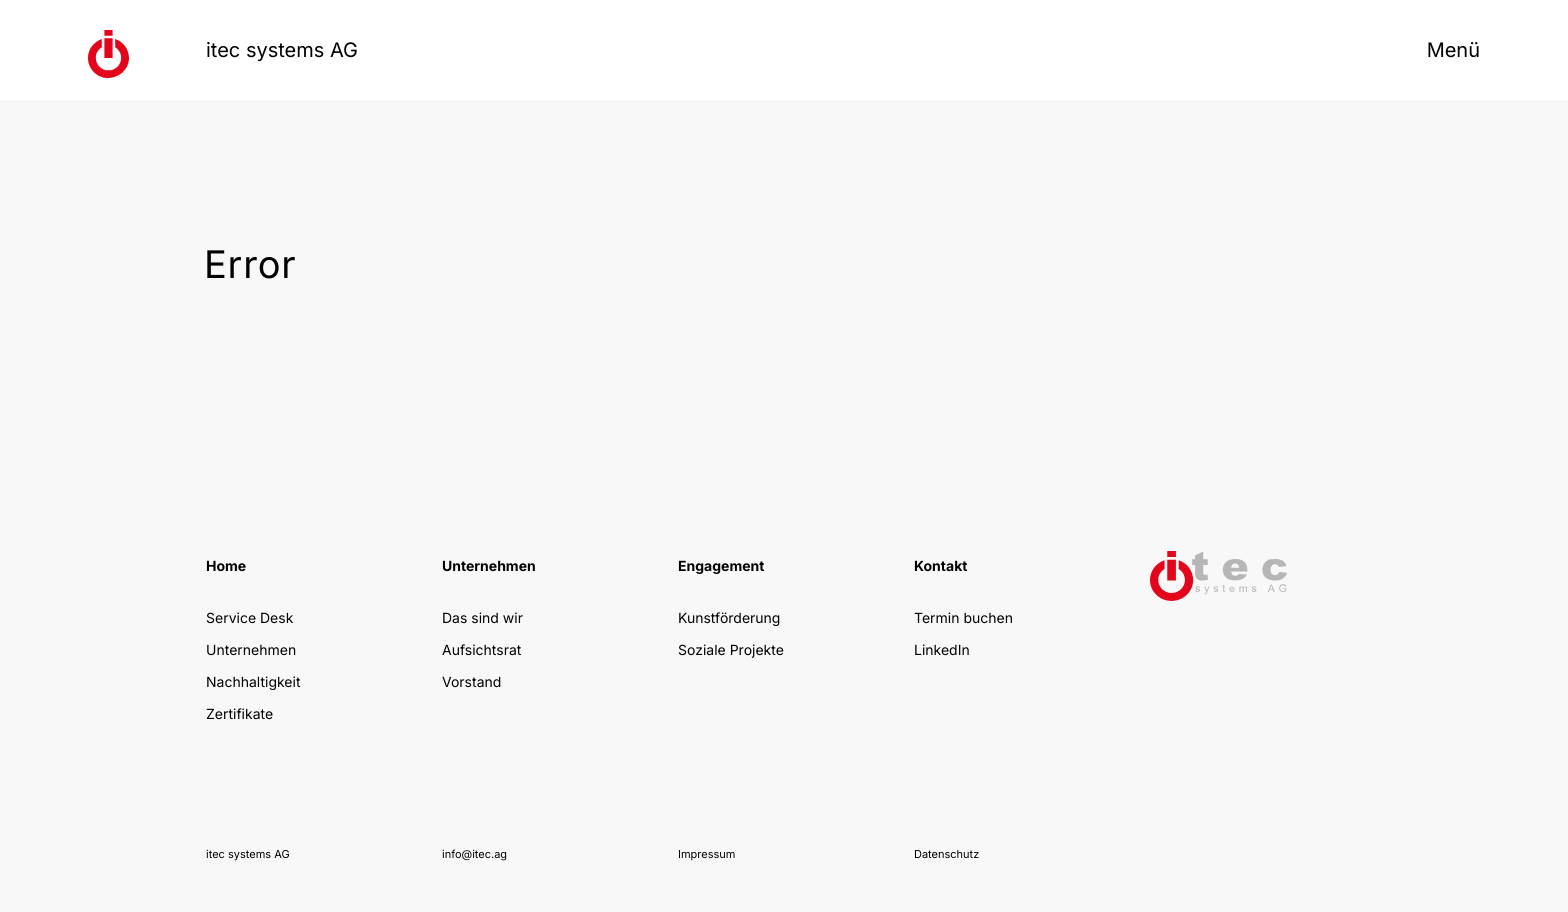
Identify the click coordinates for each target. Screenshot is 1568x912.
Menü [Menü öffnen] (1453, 50)
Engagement (721, 566)
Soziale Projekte (731, 650)
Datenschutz (946, 854)
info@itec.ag (474, 854)
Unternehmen (251, 650)
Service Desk (249, 618)
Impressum (706, 854)
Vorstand (471, 682)
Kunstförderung (729, 618)
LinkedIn (942, 650)
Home (226, 566)
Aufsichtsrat (481, 650)
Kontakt (940, 566)
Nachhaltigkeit (253, 682)
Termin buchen (963, 618)
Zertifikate (239, 714)
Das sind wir (482, 618)
